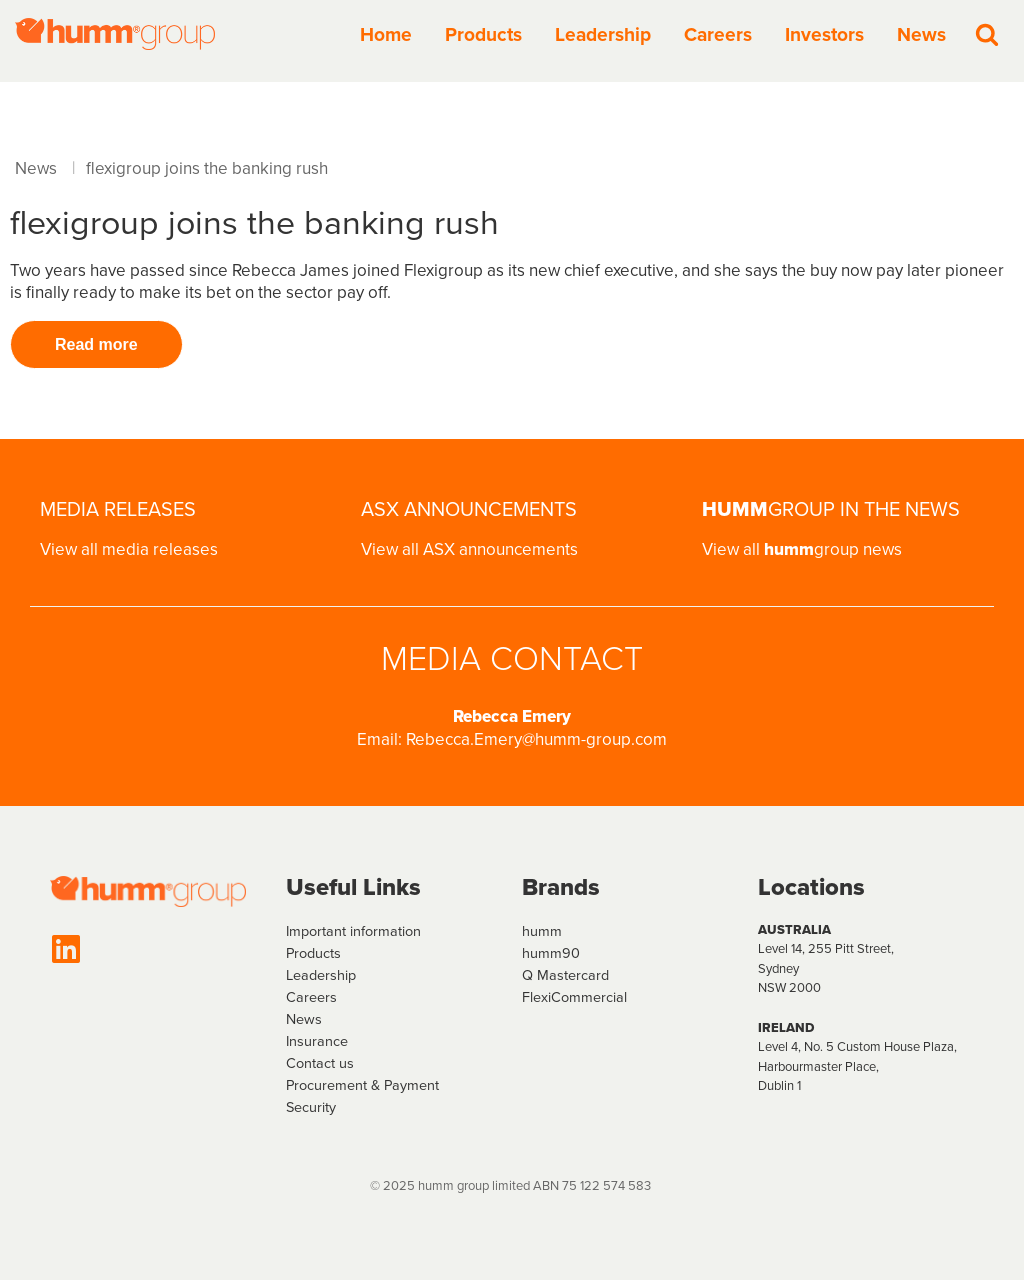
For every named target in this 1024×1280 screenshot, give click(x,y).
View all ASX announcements (469, 549)
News (921, 34)
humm (542, 931)
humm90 (551, 953)
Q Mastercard (565, 975)
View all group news (802, 549)
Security (311, 1107)
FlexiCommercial (574, 997)
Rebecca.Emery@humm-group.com (536, 739)
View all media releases (129, 549)
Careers (718, 34)
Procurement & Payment (362, 1085)
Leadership (603, 34)
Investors (824, 34)
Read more (96, 344)
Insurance (317, 1041)
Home (386, 34)
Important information (353, 931)
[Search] (987, 34)
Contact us (320, 1063)
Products (483, 34)
